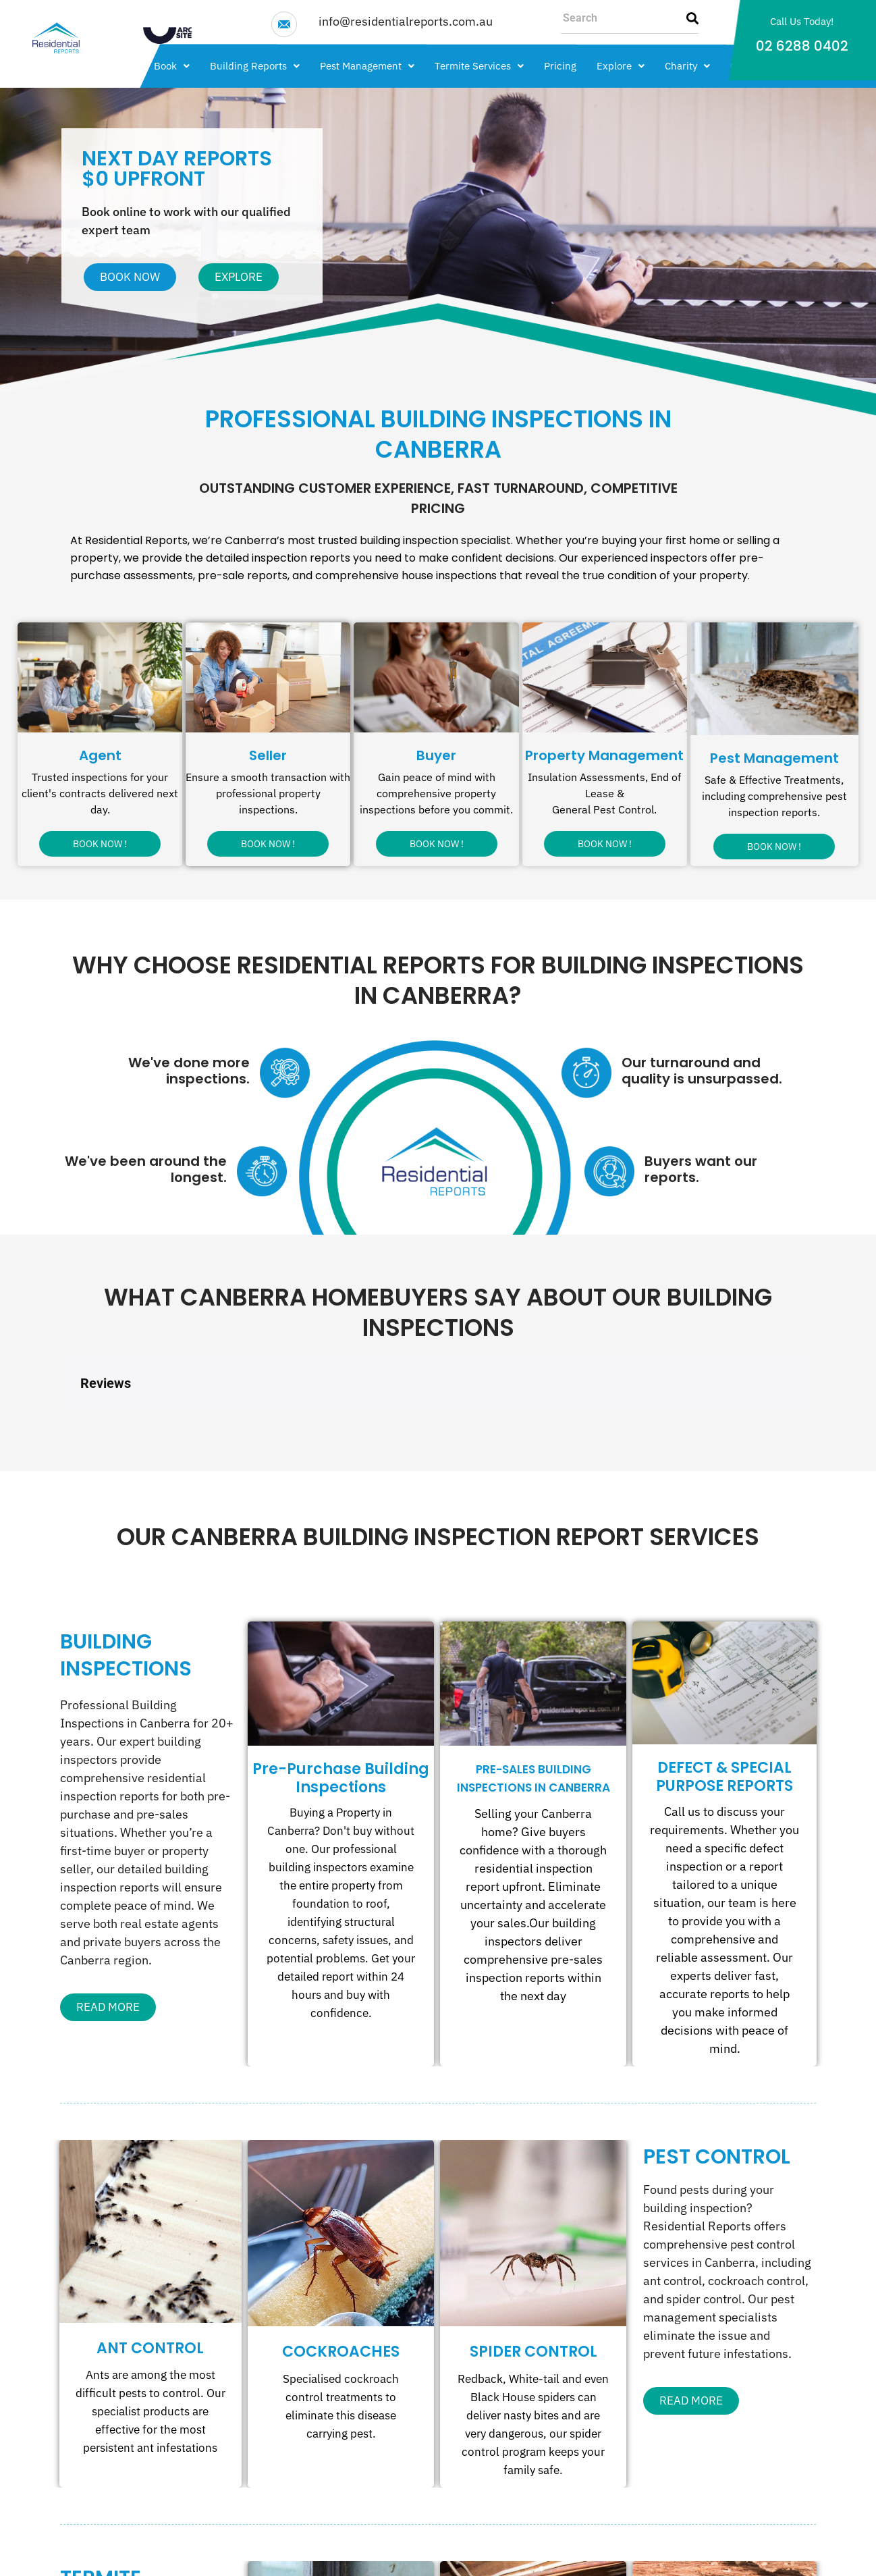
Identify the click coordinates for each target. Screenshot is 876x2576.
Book (172, 65)
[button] (172, 66)
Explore (621, 65)
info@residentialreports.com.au (406, 21)
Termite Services (479, 65)
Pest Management (367, 65)
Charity (687, 65)
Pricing (560, 65)
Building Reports (255, 65)
